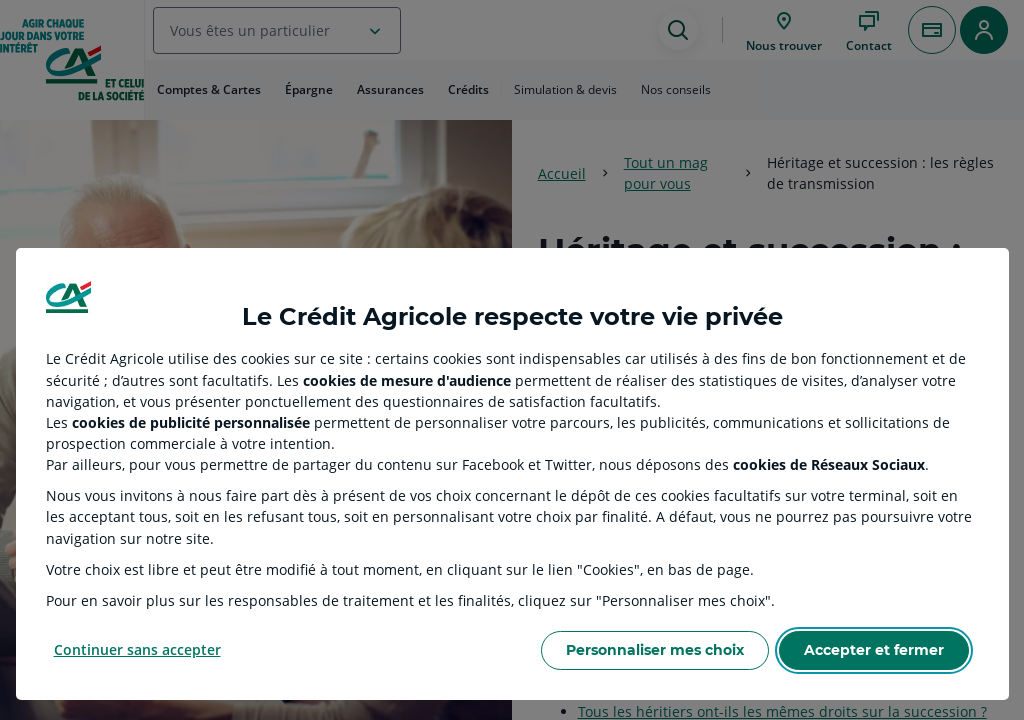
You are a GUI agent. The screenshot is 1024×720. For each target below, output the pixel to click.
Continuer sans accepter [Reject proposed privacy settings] (137, 649)
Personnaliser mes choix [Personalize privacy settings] (655, 650)
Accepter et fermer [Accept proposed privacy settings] (874, 650)
